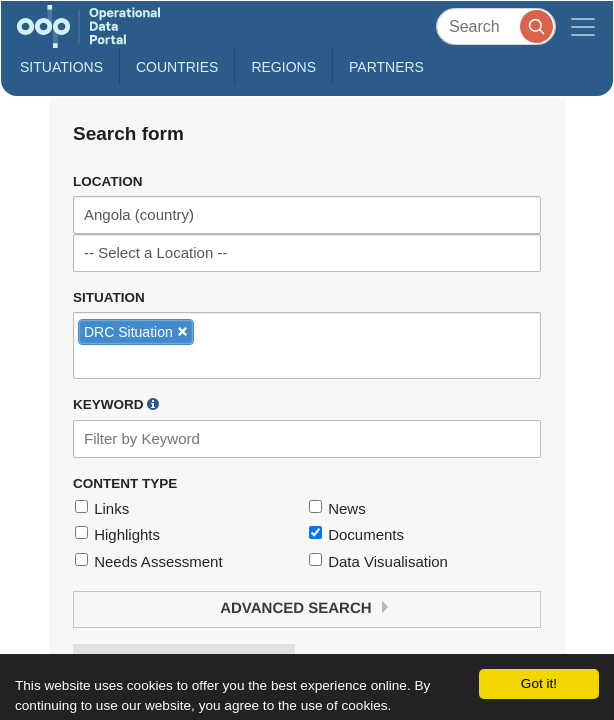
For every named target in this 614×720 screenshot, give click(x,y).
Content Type (125, 483)
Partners (386, 67)
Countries (177, 67)
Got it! (539, 683)
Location (108, 181)
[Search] (496, 26)
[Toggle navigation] (583, 26)
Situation (109, 297)
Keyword (116, 404)
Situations (61, 67)
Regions (283, 67)
